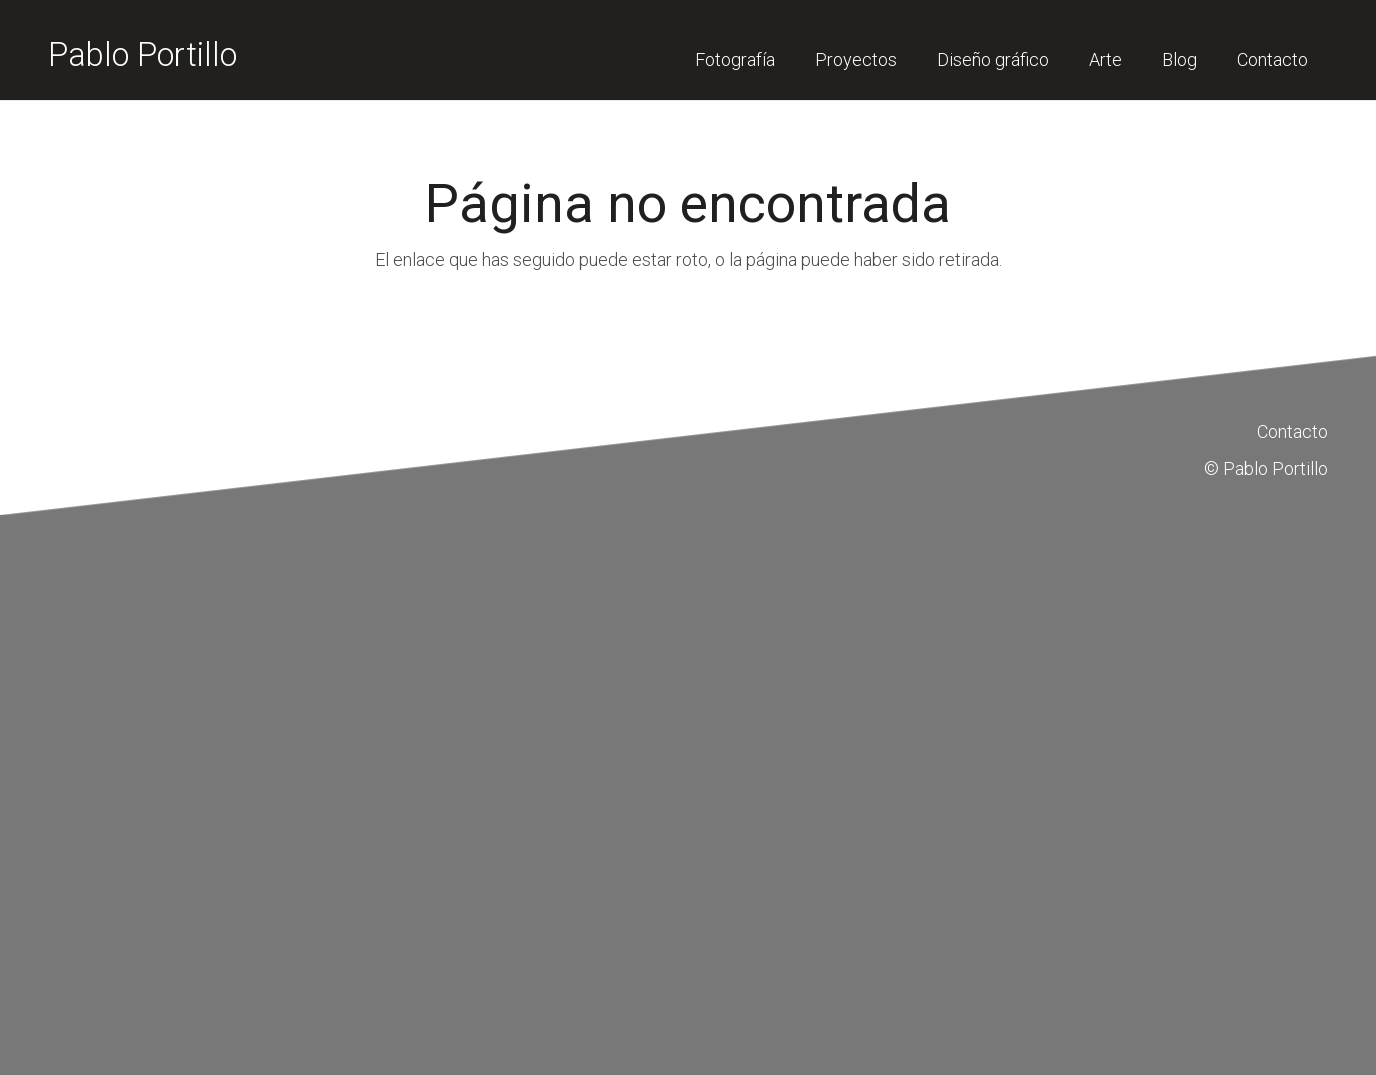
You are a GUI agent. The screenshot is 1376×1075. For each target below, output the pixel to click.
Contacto (1292, 431)
